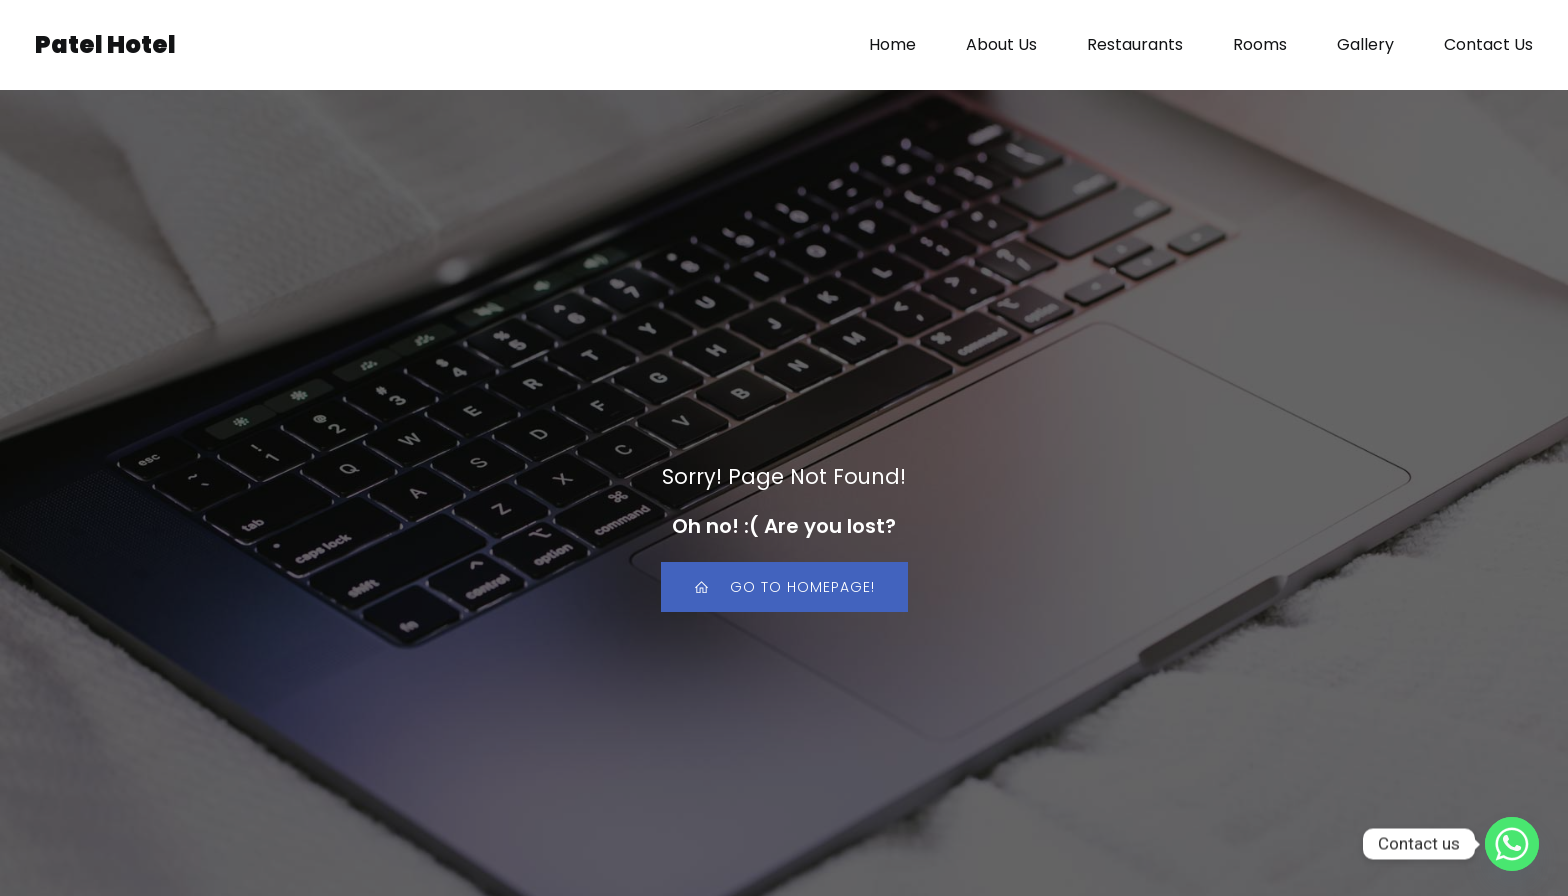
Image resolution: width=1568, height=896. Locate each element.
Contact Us (1488, 44)
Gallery (1365, 44)
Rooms (1260, 44)
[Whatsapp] (1512, 844)
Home (892, 44)
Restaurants (1135, 44)
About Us (1001, 44)
